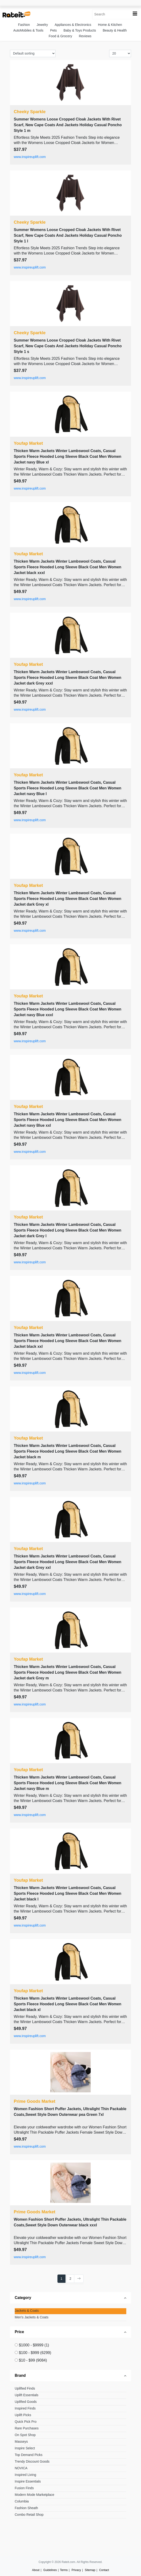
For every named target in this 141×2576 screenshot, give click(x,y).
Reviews (85, 36)
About (35, 2570)
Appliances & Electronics (73, 25)
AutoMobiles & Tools (28, 30)
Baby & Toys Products (80, 30)
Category (23, 2298)
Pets (53, 30)
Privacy (76, 2570)
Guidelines (50, 2570)
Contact (104, 2570)
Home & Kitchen (110, 25)
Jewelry (42, 25)
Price (19, 2332)
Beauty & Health (115, 30)
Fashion (24, 25)
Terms (64, 2570)
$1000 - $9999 (34, 2345)
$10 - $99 (33, 2360)
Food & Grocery (60, 36)
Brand (20, 2375)
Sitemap (90, 2570)
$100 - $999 (35, 2353)
